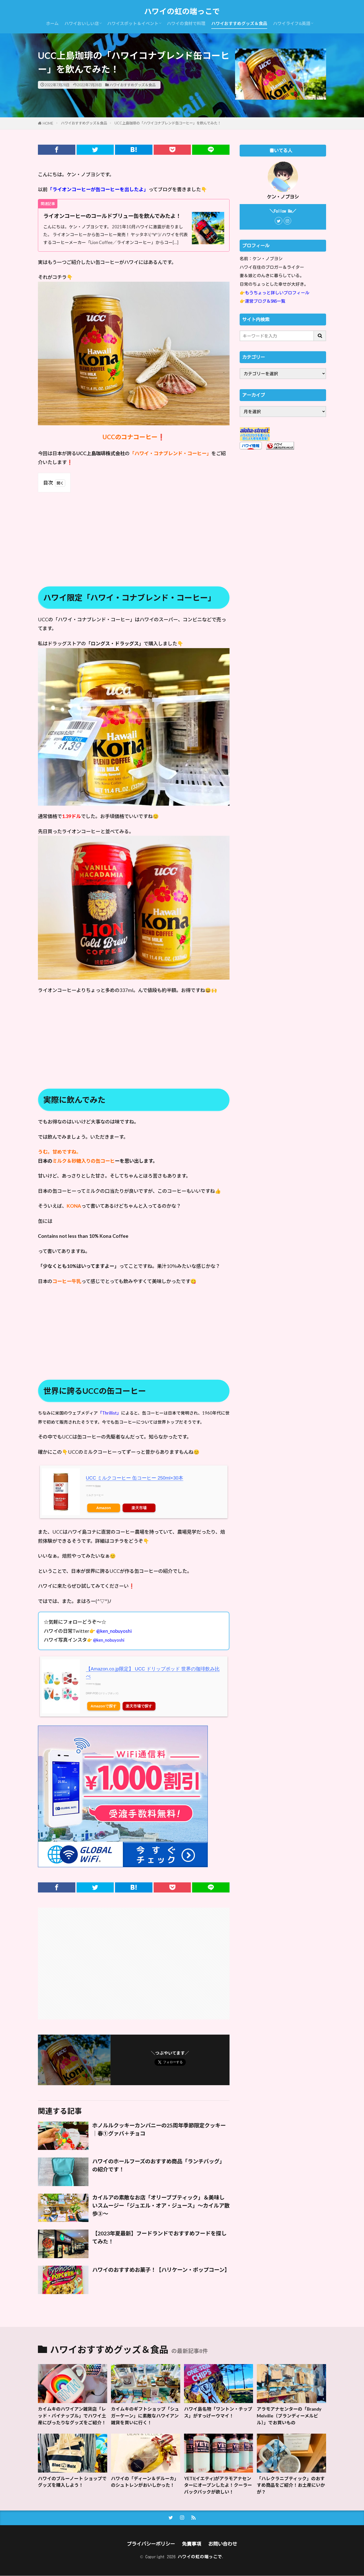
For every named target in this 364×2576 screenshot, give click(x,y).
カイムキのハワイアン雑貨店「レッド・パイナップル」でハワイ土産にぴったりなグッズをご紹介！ (72, 2415)
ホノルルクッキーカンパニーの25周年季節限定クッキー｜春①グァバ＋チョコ (159, 2129)
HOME (48, 123)
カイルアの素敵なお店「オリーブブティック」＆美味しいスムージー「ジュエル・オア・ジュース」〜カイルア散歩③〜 (158, 2205)
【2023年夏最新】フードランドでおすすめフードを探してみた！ (160, 2237)
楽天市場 (139, 1508)
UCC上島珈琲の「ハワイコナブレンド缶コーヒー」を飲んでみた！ (168, 123)
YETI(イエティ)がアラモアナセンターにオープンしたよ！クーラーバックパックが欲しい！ (218, 2485)
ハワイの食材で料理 (186, 23)
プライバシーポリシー (151, 2544)
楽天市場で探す (139, 1706)
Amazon (103, 1508)
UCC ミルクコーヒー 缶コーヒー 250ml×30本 (135, 1478)
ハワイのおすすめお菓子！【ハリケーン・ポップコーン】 (158, 2273)
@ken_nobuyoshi (114, 1631)
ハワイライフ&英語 (291, 23)
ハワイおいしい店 (81, 23)
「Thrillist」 (109, 1412)
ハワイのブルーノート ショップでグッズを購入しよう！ (72, 2482)
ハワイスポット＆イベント (132, 23)
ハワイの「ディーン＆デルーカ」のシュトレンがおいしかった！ (145, 2482)
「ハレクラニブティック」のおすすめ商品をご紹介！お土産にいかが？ (291, 2485)
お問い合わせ (222, 2544)
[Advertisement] (134, 533)
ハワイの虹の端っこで (182, 11)
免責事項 (191, 2544)
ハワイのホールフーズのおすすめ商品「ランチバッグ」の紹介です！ (160, 2165)
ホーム (52, 23)
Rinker (98, 1485)
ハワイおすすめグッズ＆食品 (239, 23)
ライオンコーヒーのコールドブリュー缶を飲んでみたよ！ (115, 216)
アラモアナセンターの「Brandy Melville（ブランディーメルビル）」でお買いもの (289, 2415)
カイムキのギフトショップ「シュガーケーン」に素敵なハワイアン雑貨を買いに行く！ (145, 2415)
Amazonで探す (103, 1706)
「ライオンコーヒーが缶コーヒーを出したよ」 (98, 189)
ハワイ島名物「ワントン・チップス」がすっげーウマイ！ (218, 2412)
